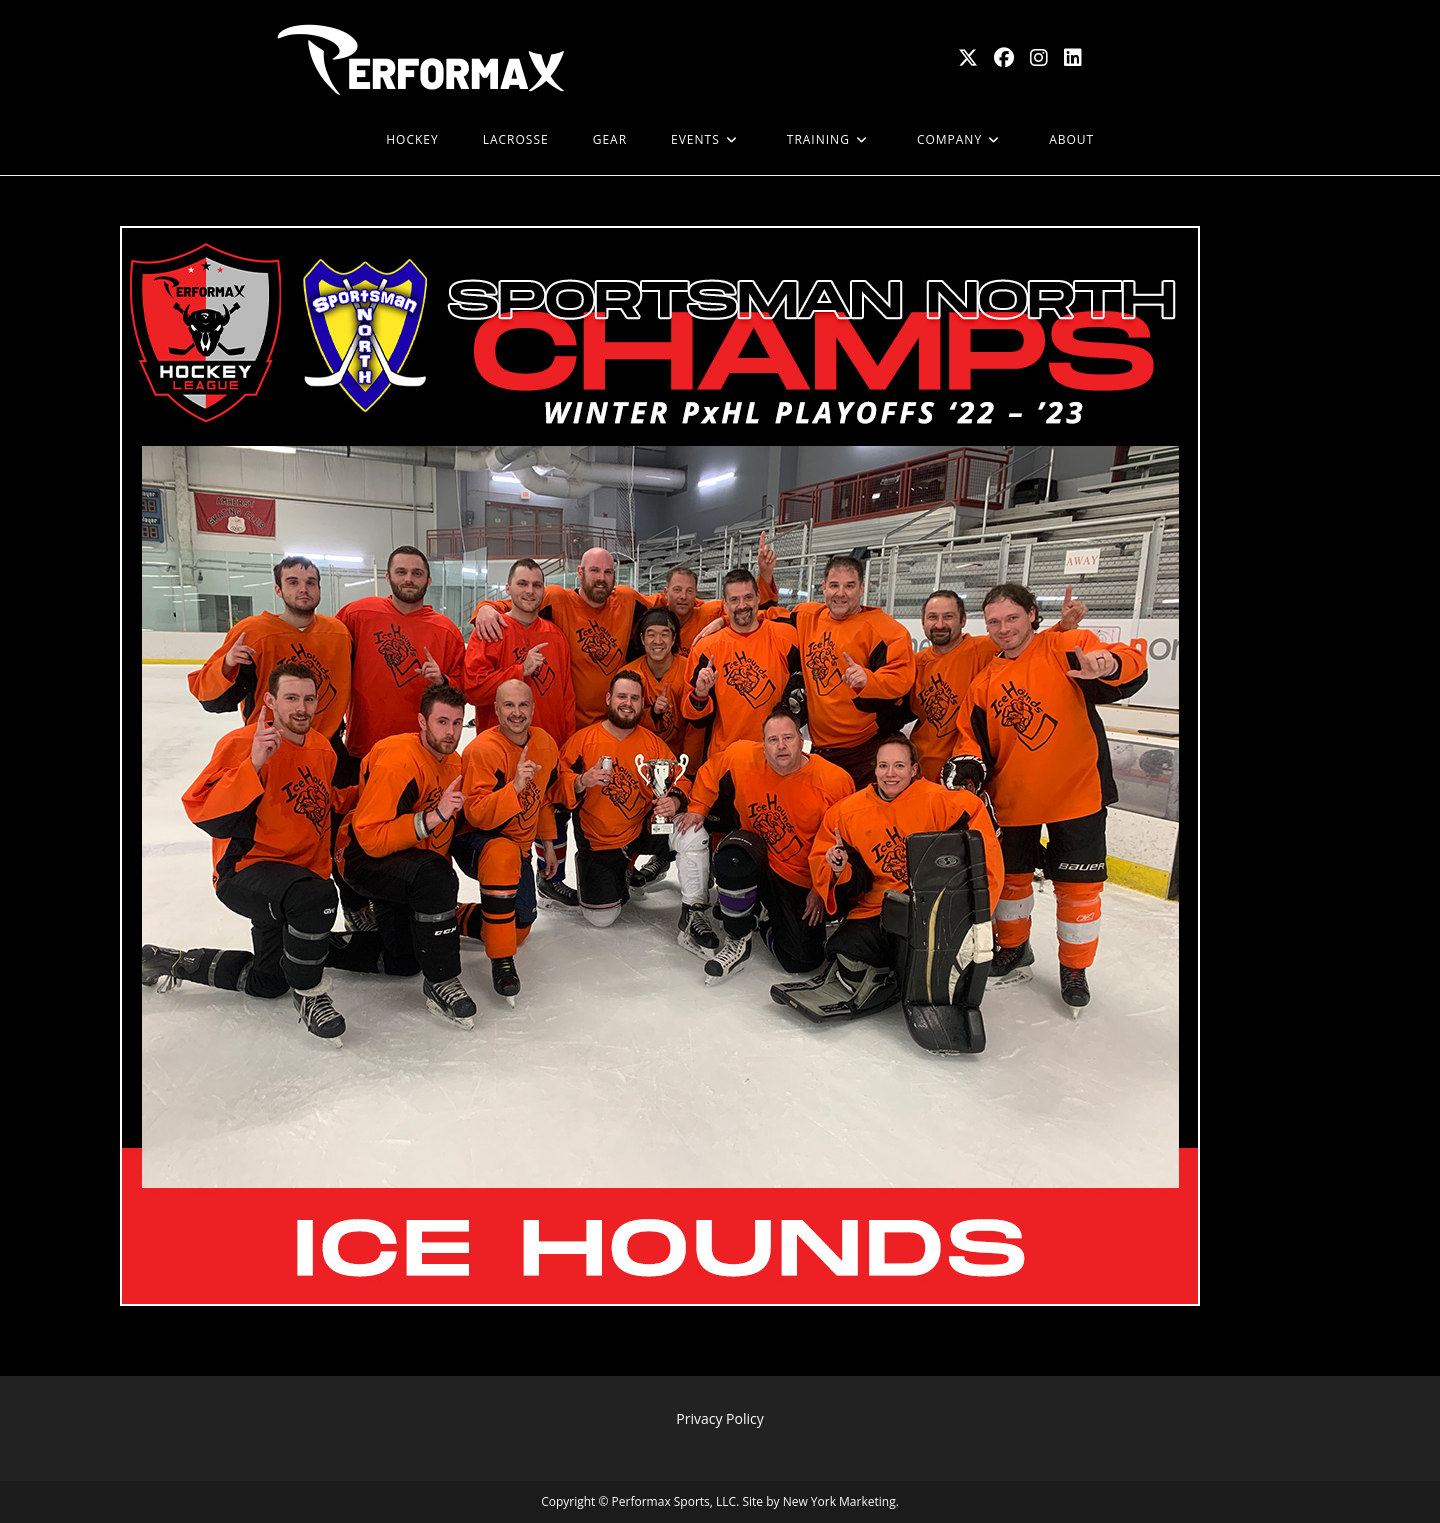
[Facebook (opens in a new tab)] (1004, 58)
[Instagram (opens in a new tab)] (1039, 58)
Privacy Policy (719, 1418)
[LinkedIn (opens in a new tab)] (1073, 58)
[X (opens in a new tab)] (968, 58)
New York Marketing (839, 1501)
